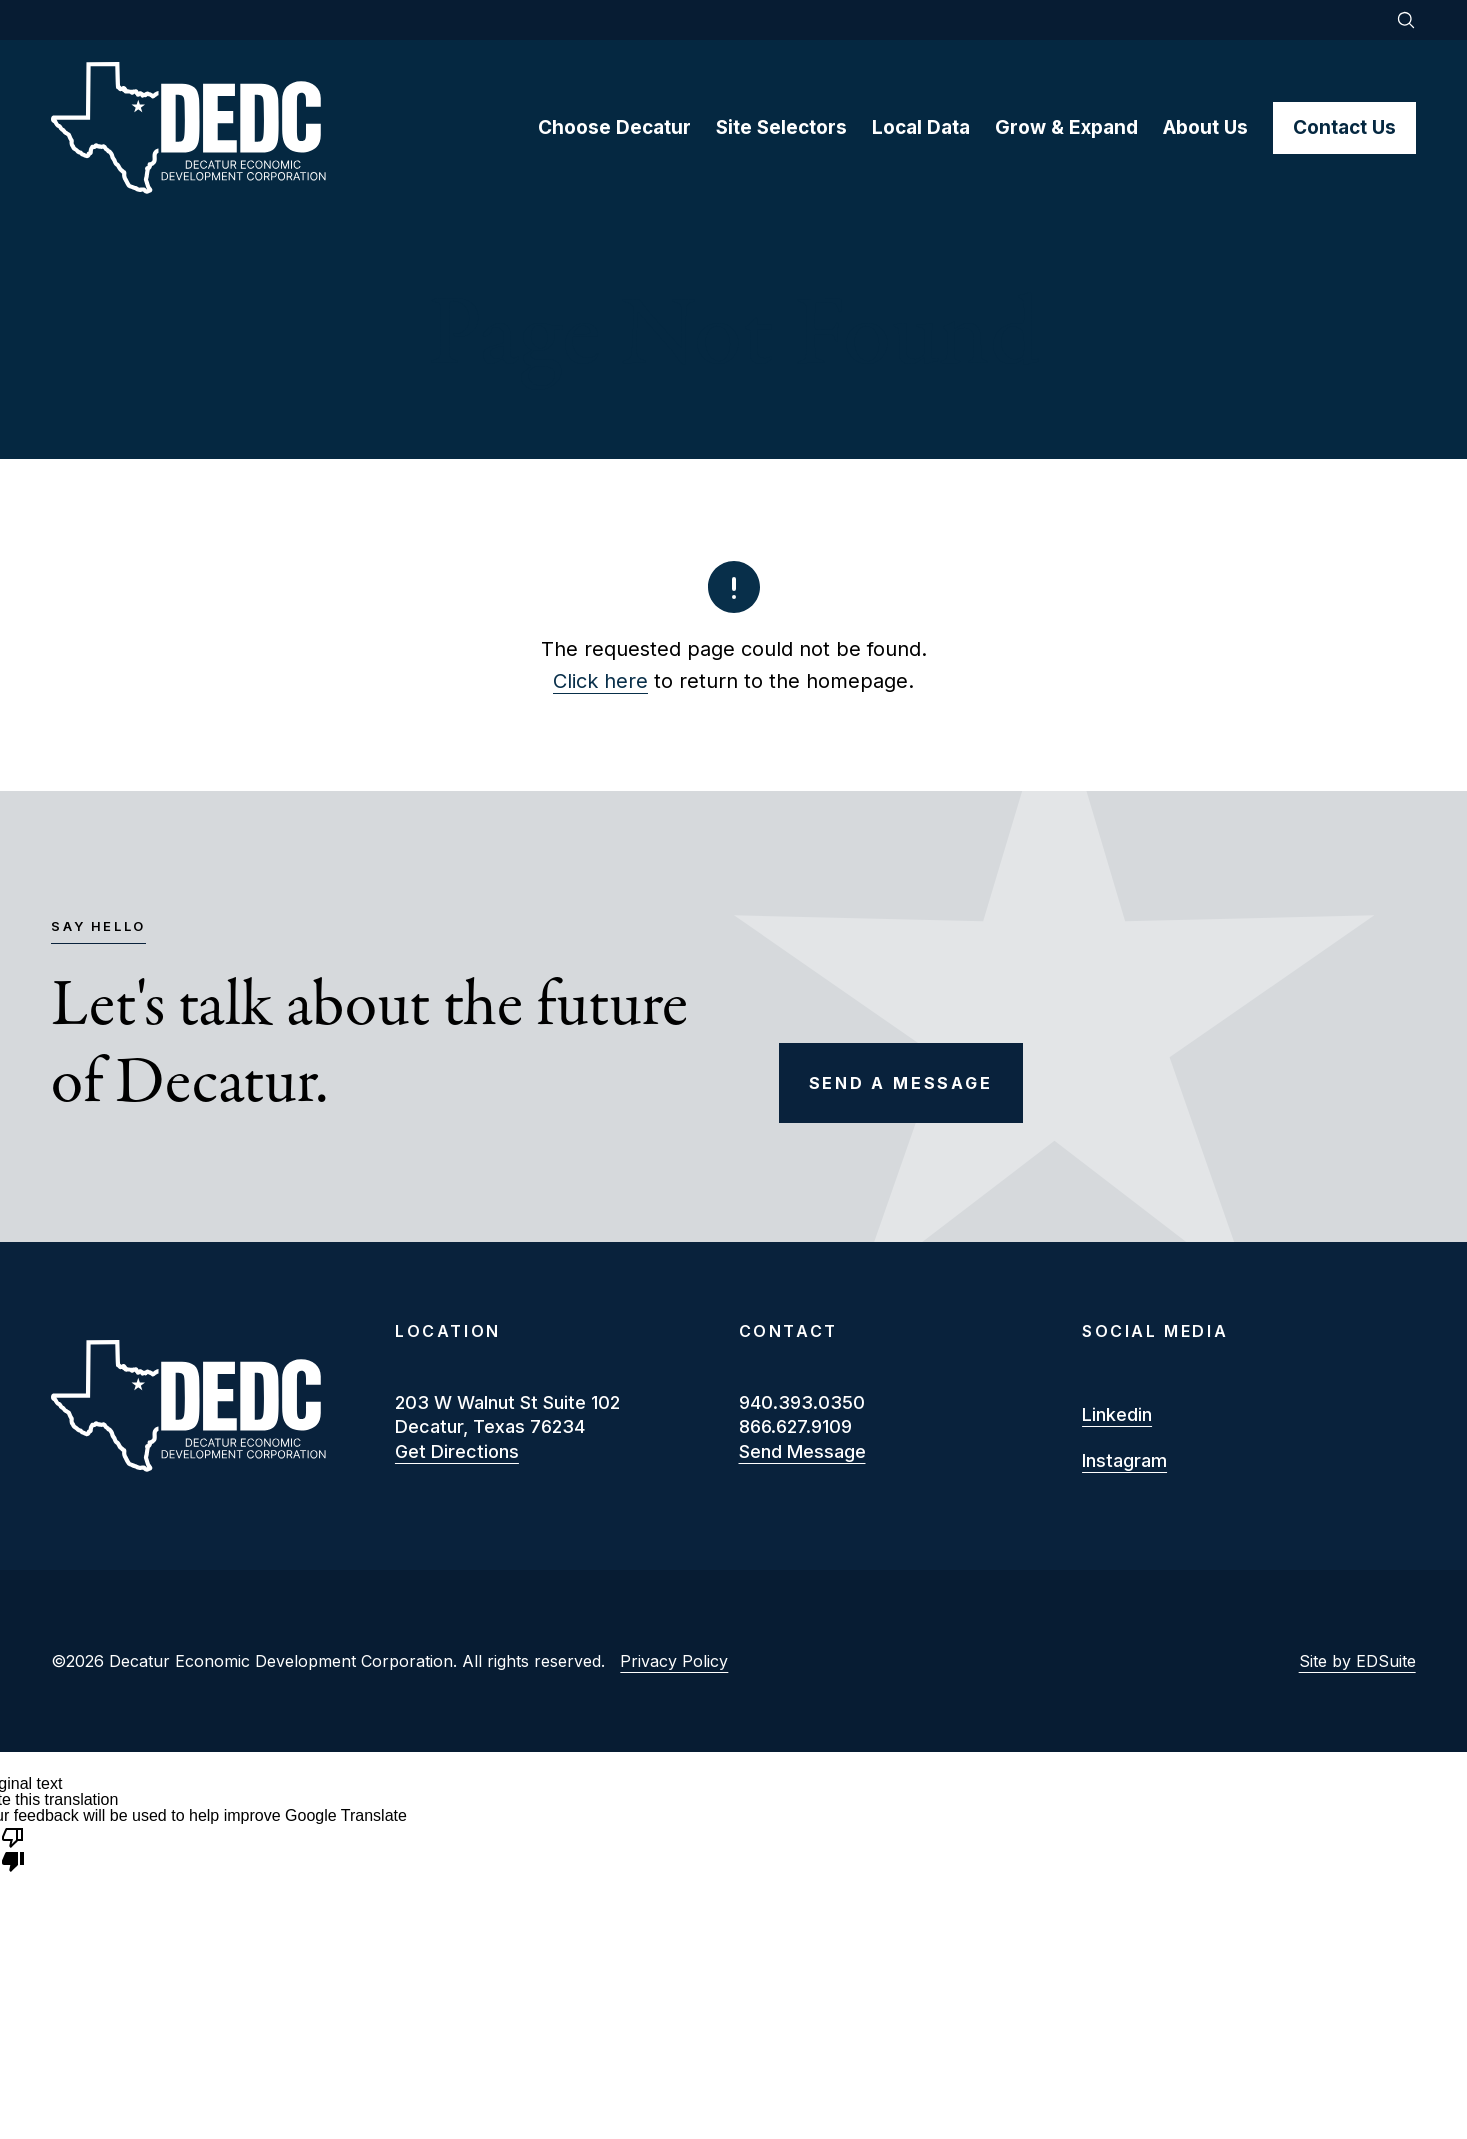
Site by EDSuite (1357, 1661)
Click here (600, 681)
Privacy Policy (674, 1661)
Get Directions (457, 1451)
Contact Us (1344, 127)
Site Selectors (781, 127)
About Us (1205, 127)
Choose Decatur (614, 127)
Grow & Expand (1066, 127)
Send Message (802, 1451)
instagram (1124, 1460)
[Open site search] (1406, 20)
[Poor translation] (13, 1848)
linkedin (1117, 1414)
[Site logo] (294, 128)
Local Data (921, 127)
